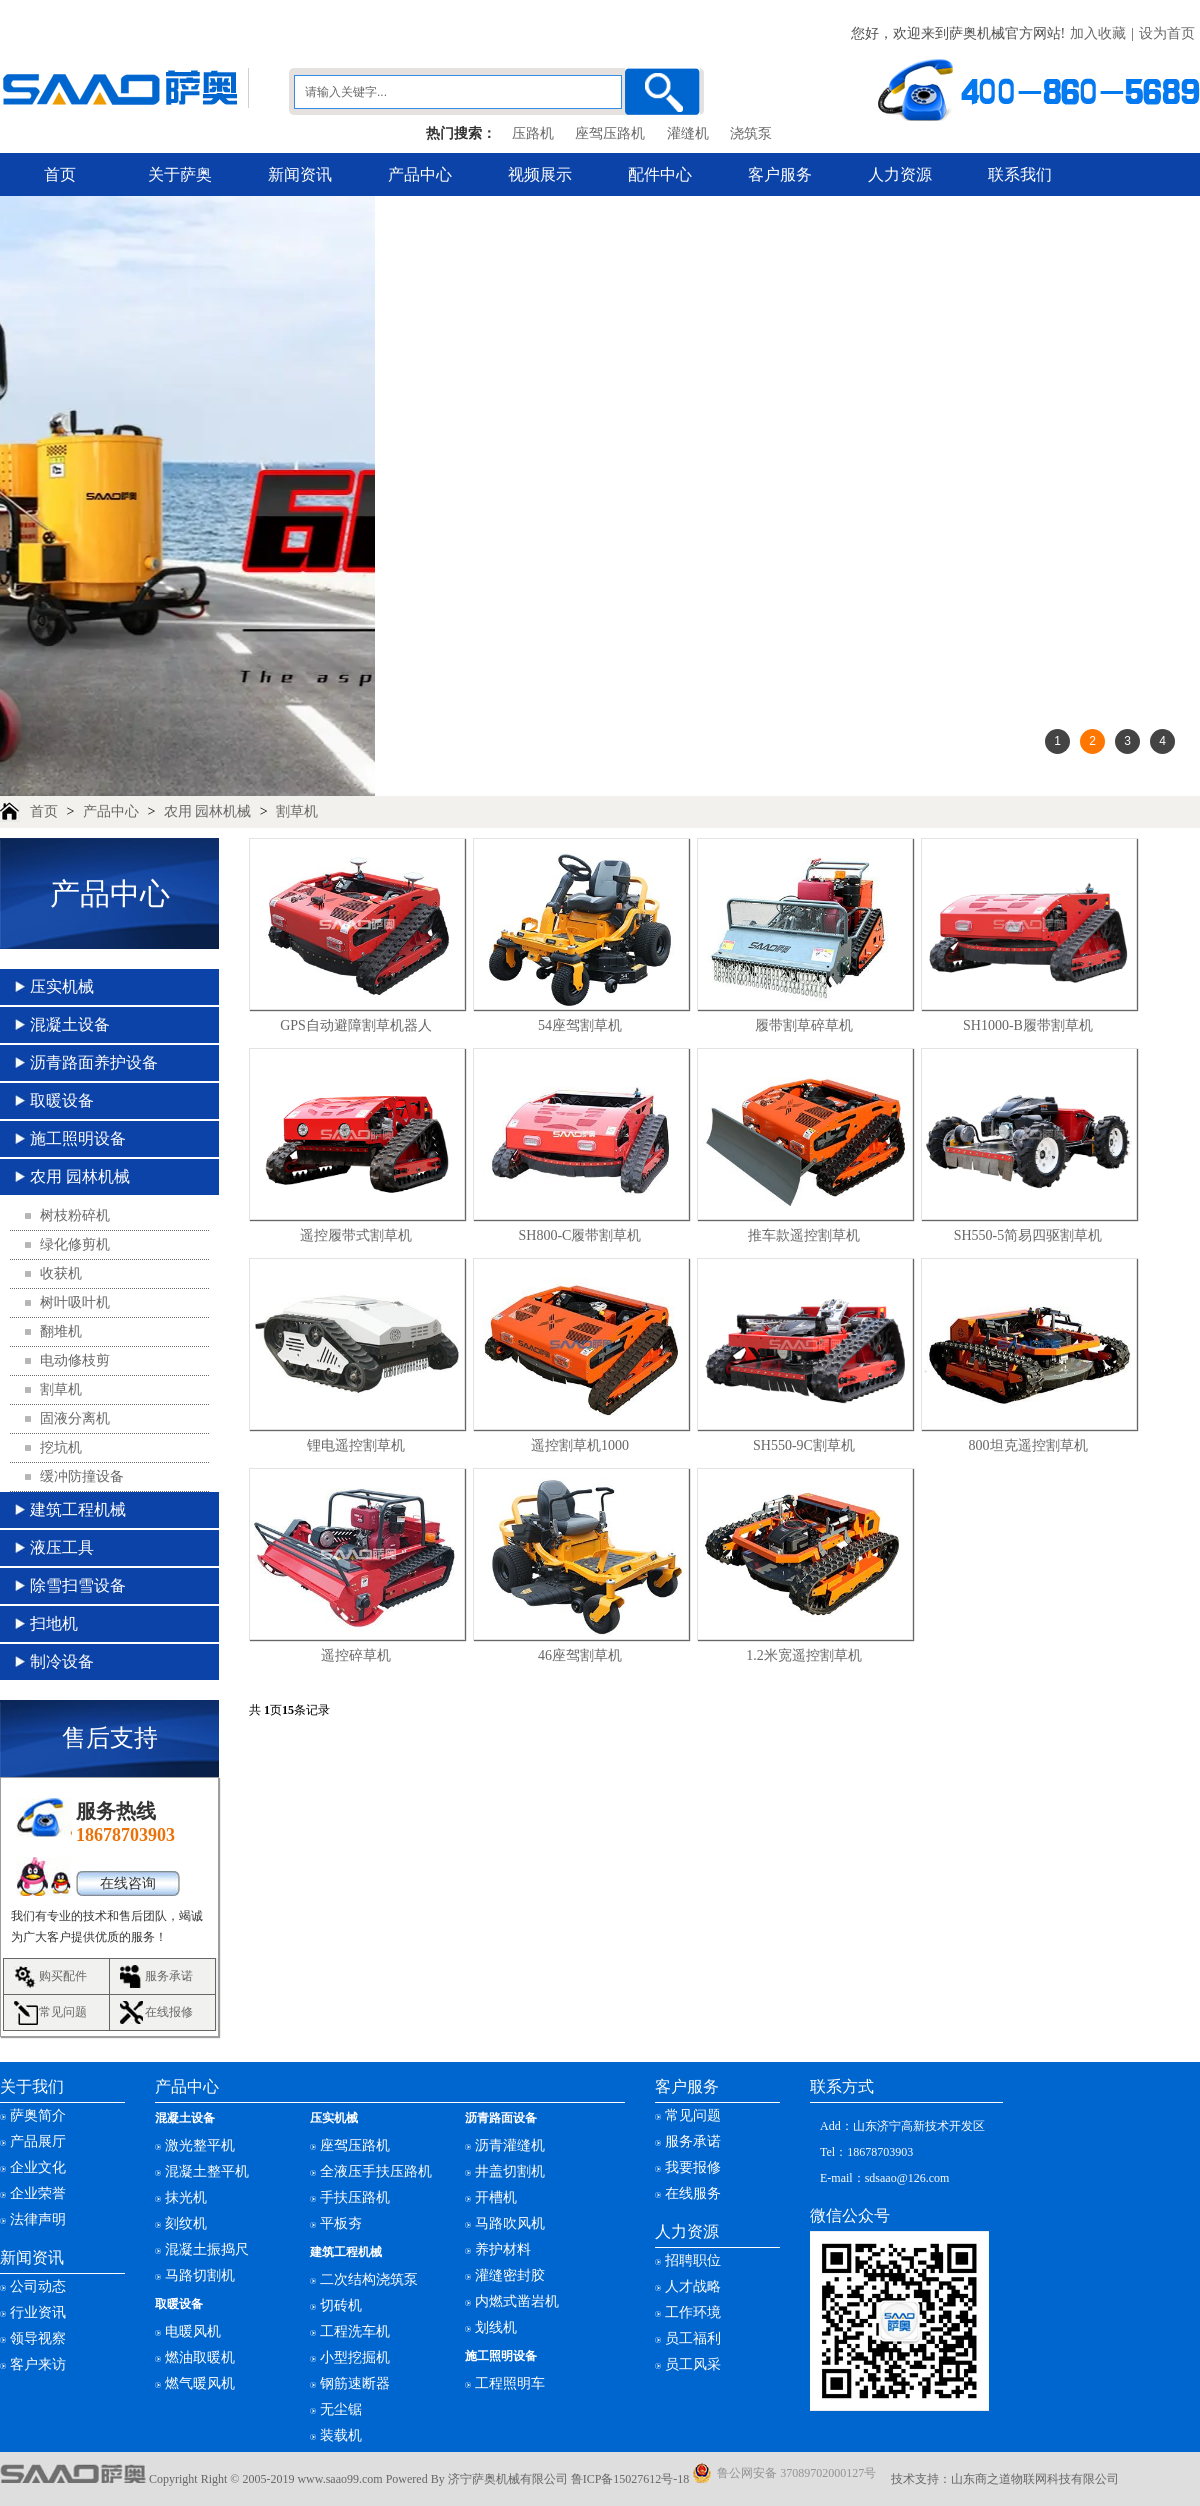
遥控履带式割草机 (356, 1235)
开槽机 (496, 2197)
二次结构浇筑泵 (369, 2279)
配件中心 (660, 174)
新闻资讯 (300, 174)
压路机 (533, 133)
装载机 (341, 2435)
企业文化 (38, 2167)
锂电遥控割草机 (356, 1445)
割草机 (297, 811)
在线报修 (169, 2012)
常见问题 (63, 2012)
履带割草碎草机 (804, 1025)
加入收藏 (1098, 33)
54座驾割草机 (580, 1025)
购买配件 (63, 1976)
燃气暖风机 (200, 2383)
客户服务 (780, 174)
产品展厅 (38, 2141)
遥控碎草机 (356, 1655)
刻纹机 (186, 2223)
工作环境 (693, 2312)
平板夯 (341, 2223)
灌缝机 (688, 133)
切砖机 (341, 2305)
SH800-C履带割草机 (580, 1235)
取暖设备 (62, 1100)
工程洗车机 (355, 2331)
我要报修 (693, 2167)
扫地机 (54, 1623)
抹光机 (186, 2197)
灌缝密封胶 (510, 2275)
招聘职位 (693, 2260)
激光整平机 (200, 2145)
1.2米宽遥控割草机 (804, 1655)
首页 (60, 174)
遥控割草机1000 (580, 1445)
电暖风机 (193, 2331)
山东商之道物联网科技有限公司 (1035, 2479)
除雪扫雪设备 (78, 1585)
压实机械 (62, 986)
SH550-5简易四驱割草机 (1028, 1235)
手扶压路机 (355, 2197)
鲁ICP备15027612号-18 (630, 2479)
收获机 (61, 1273)
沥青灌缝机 (510, 2145)
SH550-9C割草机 (804, 1445)
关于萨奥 (180, 174)
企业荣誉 (38, 2193)
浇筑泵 (751, 133)
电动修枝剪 (75, 1360)
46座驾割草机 (580, 1655)
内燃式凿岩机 (517, 2301)
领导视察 (38, 2338)
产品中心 (420, 174)
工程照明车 (510, 2383)
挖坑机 (61, 1447)
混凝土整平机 (207, 2171)
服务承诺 (169, 1976)
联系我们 (1020, 174)
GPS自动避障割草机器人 (356, 1025)
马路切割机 (200, 2275)
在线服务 (693, 2193)
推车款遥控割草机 (804, 1235)
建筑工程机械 (78, 1509)
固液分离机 (75, 1418)
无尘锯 (341, 2409)
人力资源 (900, 174)
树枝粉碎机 (75, 1215)
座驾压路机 (610, 133)
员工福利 (693, 2338)
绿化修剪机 (75, 1244)
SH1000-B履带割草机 (1028, 1025)
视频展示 (540, 174)
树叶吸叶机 (75, 1302)
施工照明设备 (78, 1138)
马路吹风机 (510, 2223)
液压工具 (62, 1547)
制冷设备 (62, 1661)
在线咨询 (128, 1883)
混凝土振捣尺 (207, 2249)
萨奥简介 (38, 2115)
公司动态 (38, 2286)
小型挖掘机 (355, 2357)
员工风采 (693, 2364)
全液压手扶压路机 (376, 2171)
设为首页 (1167, 33)
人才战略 (693, 2286)
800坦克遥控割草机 (1028, 1445)
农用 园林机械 (208, 811)
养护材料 (503, 2249)
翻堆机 (61, 1331)
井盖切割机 (510, 2171)
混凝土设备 (70, 1024)
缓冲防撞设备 (82, 1476)
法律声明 (38, 2219)
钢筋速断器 (355, 2383)
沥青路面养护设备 (94, 1062)
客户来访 (38, 2364)
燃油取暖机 (200, 2357)
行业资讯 (38, 2312)
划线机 (496, 2327)
